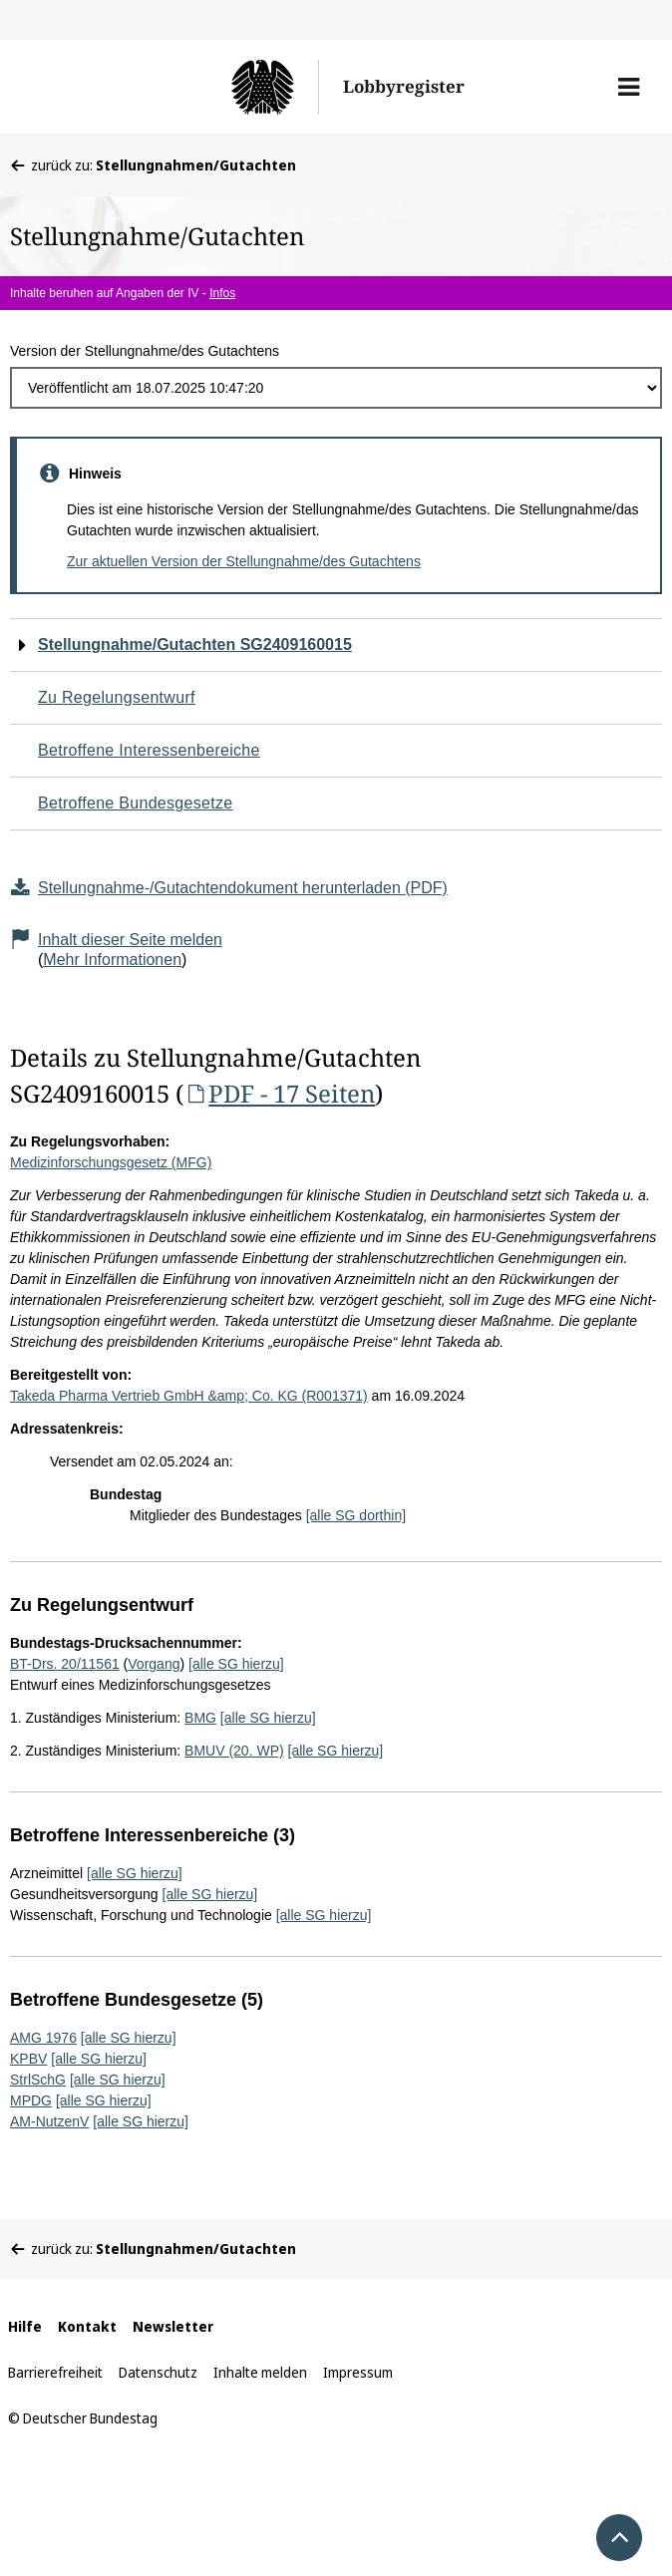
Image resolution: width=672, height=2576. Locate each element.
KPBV (28, 2059)
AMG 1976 (43, 2038)
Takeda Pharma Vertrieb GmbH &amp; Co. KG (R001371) (189, 1396)
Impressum (358, 2372)
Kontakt (87, 2326)
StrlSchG (38, 2080)
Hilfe (25, 2326)
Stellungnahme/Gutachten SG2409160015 (195, 644)
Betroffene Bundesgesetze (135, 803)
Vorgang (153, 1664)
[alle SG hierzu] (236, 1664)
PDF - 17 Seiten (279, 1093)
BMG (200, 1718)
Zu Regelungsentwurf (116, 697)
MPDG (31, 2100)
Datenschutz (158, 2372)
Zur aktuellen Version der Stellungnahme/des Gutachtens (244, 561)
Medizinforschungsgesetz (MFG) (110, 1162)
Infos (222, 293)
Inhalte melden (260, 2372)
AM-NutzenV (49, 2121)
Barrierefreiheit (55, 2372)
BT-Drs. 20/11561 (65, 1664)
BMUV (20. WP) (234, 1751)
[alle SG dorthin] (356, 1515)
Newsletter (173, 2326)
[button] (628, 87)
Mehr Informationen (112, 959)
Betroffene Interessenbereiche (149, 750)
